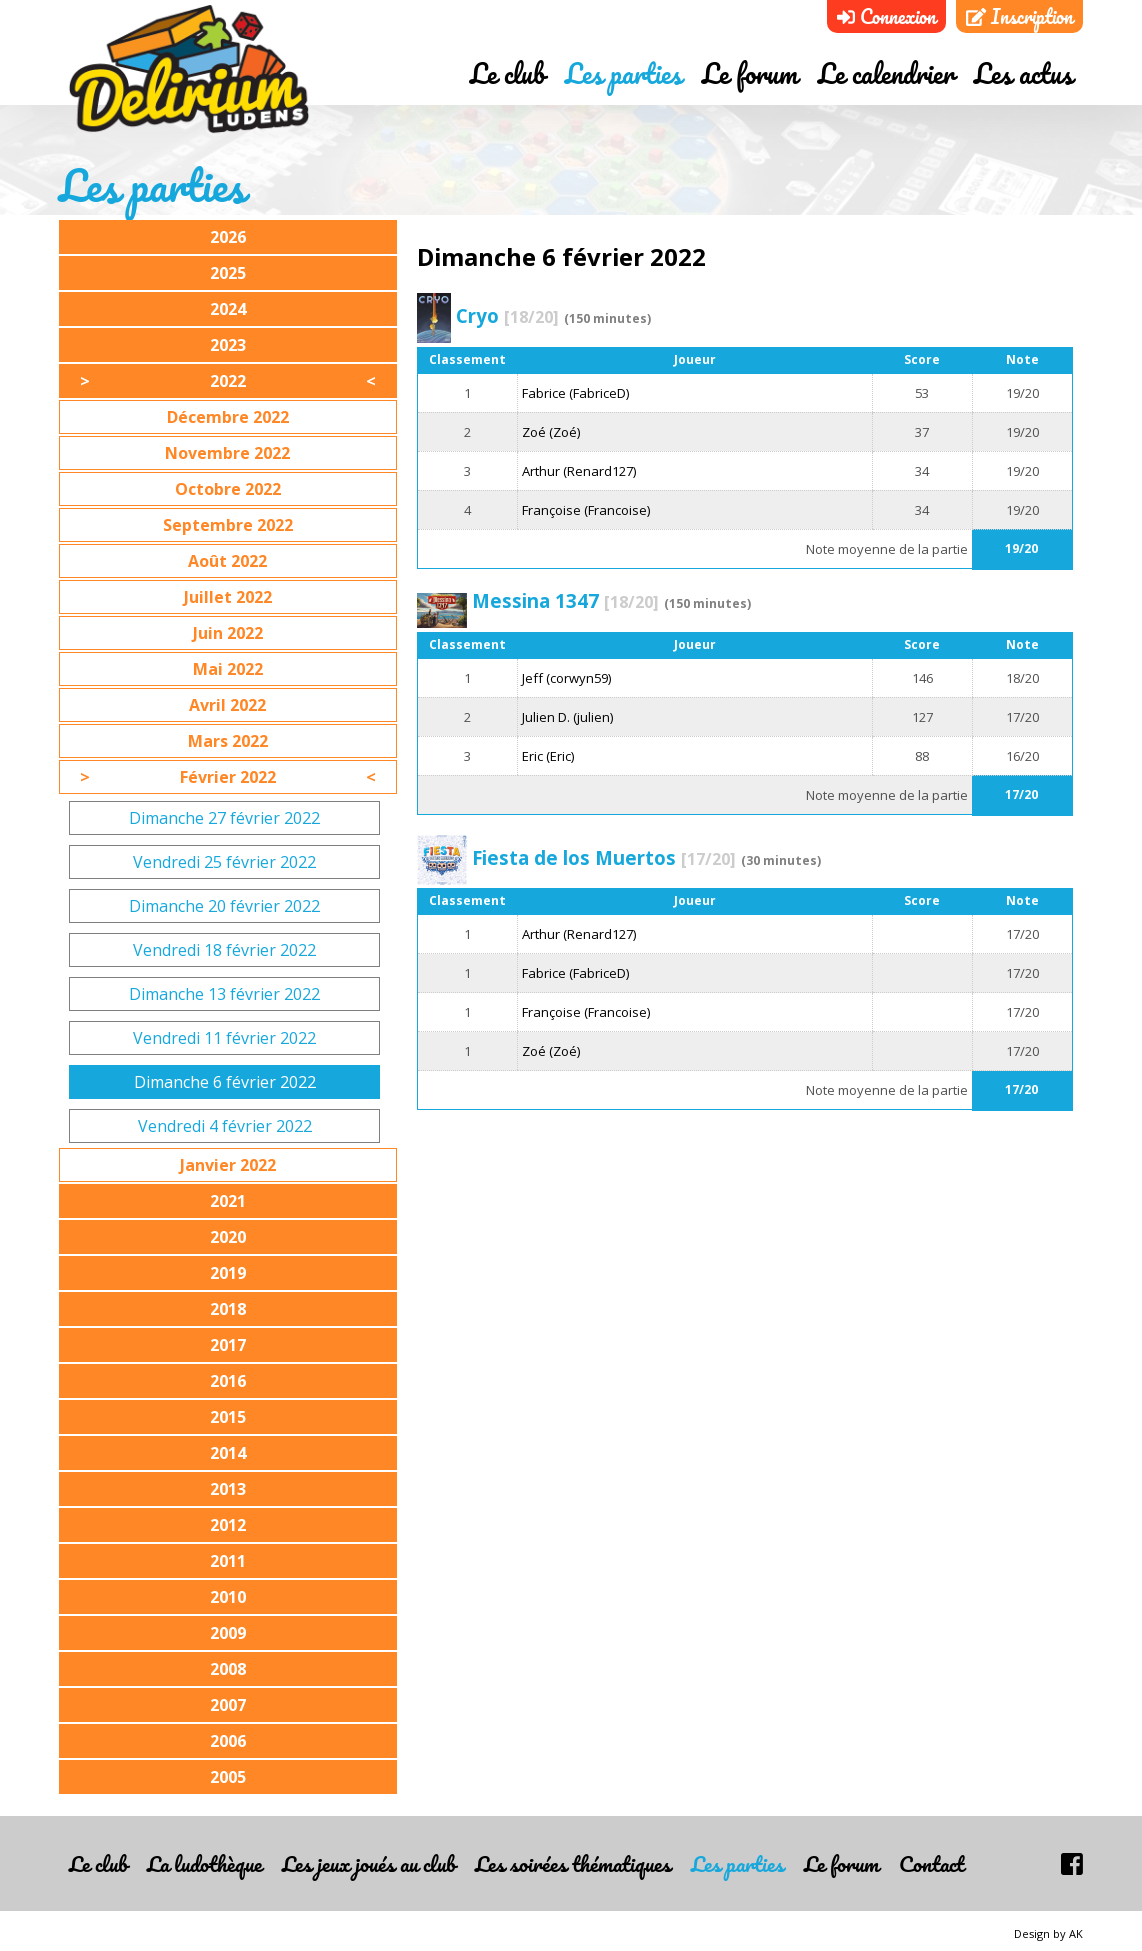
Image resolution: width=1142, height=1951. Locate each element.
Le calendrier (886, 73)
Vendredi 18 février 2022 (224, 950)
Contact (931, 1863)
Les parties (623, 73)
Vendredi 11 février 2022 (224, 1038)
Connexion (886, 16)
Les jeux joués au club (368, 1863)
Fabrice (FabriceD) (575, 393)
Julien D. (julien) (567, 717)
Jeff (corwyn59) (566, 678)
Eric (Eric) (548, 756)
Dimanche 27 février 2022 (224, 818)
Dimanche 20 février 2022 (224, 906)
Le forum (750, 73)
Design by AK (1048, 1933)
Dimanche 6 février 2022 (225, 1082)
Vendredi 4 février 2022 (225, 1126)
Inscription (1019, 16)
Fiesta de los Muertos (604, 857)
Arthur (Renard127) (579, 471)
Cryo (507, 315)
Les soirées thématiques (573, 1863)
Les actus (1023, 73)
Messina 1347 (565, 600)
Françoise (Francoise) (586, 510)
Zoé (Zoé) (551, 432)
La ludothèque (204, 1863)
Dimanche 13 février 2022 (224, 994)
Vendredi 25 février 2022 (224, 862)
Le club (507, 73)
